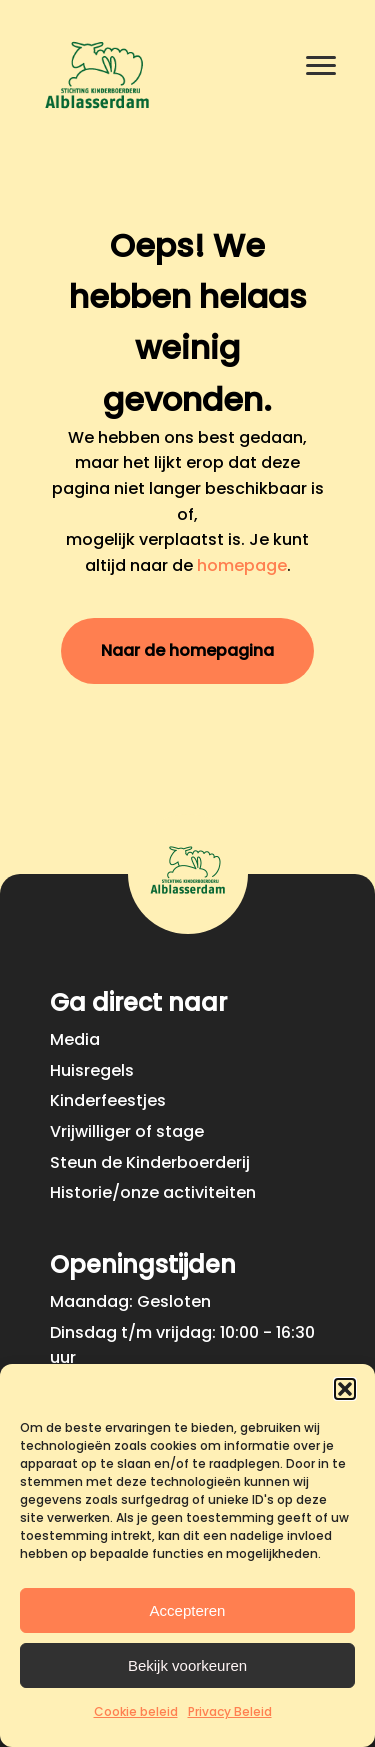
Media (75, 1039)
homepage (242, 565)
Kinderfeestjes (108, 1100)
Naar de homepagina (187, 650)
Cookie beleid (136, 1711)
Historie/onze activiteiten (153, 1192)
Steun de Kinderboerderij (150, 1162)
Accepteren (188, 1610)
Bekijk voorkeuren (187, 1665)
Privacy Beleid (230, 1711)
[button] (345, 1389)
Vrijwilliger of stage (127, 1131)
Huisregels (92, 1070)
